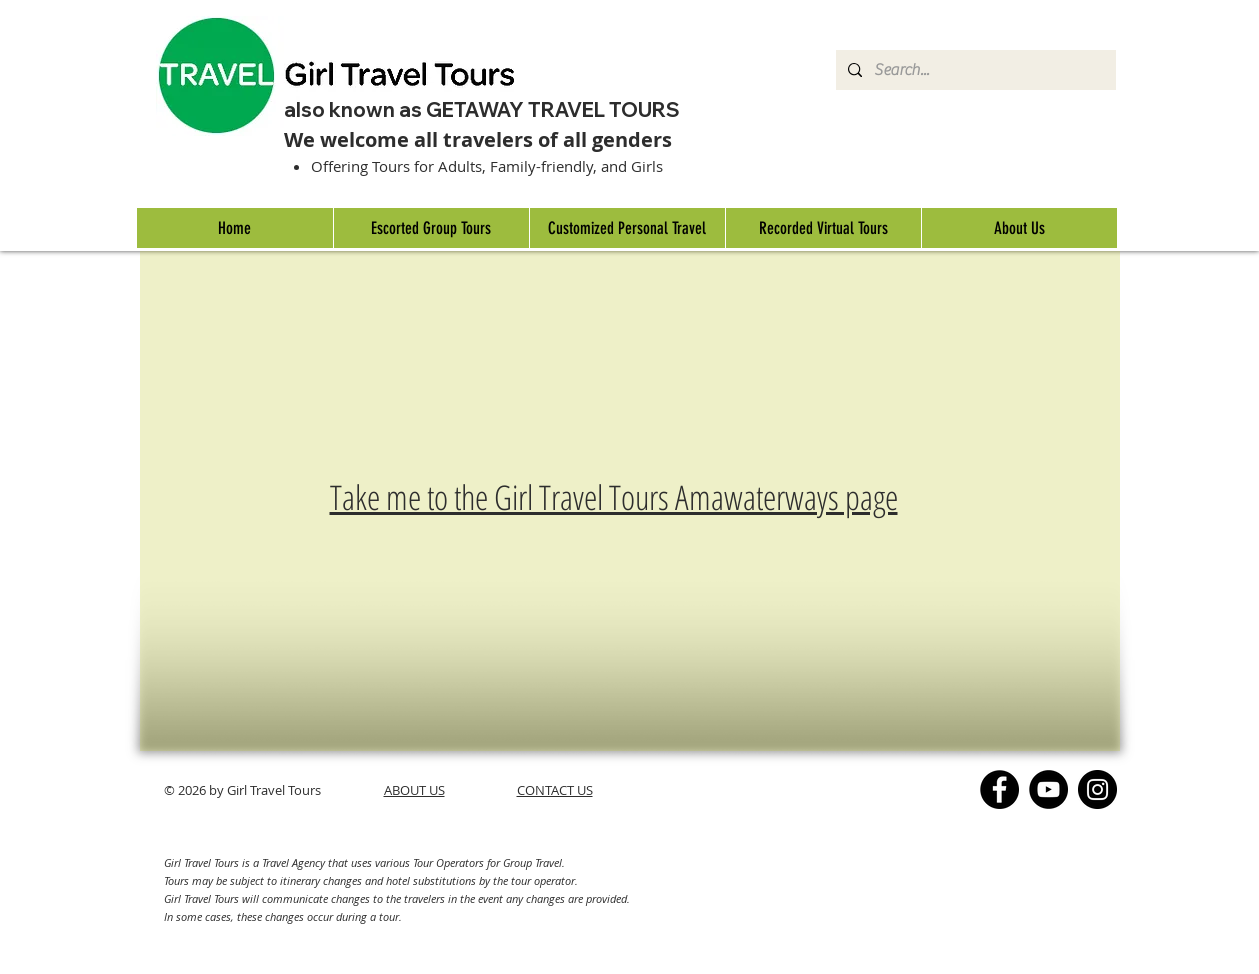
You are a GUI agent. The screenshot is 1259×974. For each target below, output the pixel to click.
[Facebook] (999, 789)
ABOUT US (414, 790)
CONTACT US (555, 790)
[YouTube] (1048, 789)
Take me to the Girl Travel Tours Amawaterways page (614, 497)
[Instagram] (1097, 789)
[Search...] (974, 70)
